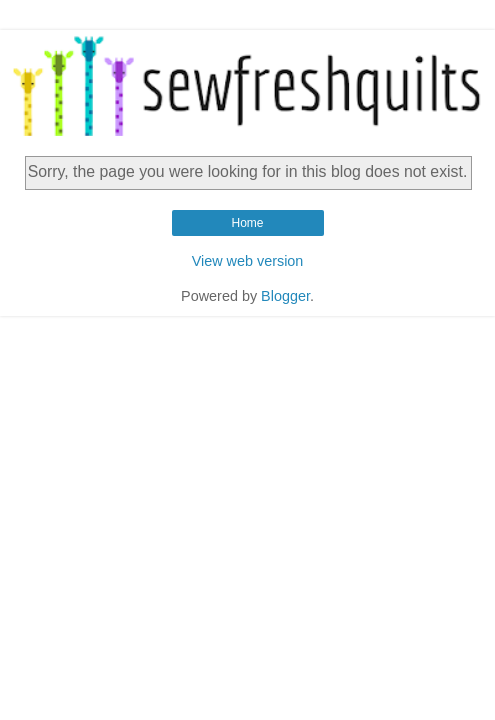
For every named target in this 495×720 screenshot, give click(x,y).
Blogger (285, 296)
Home (247, 223)
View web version (248, 261)
